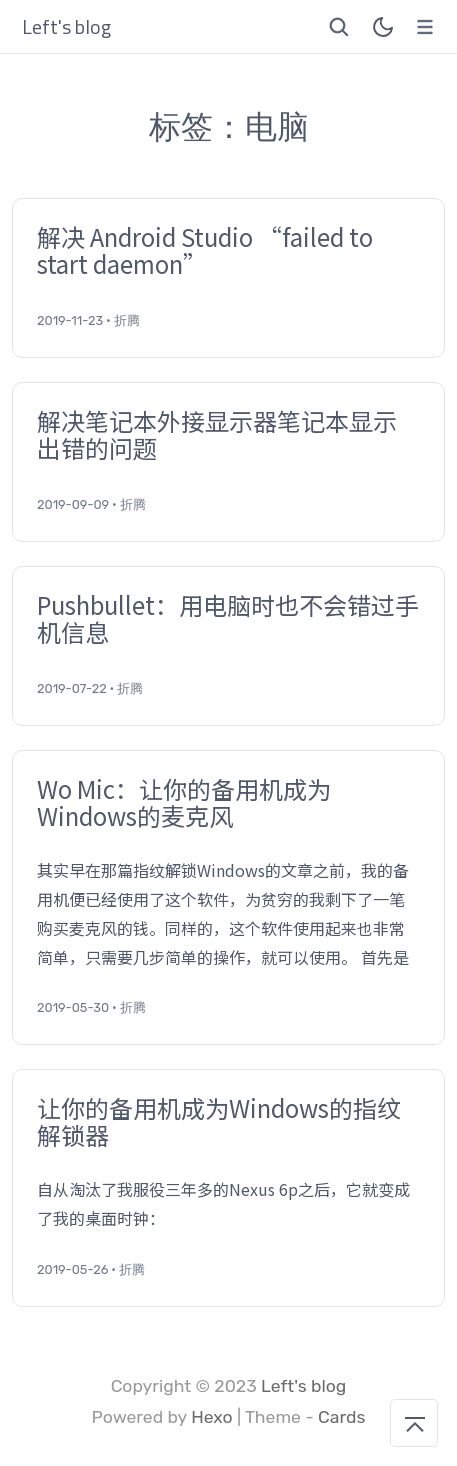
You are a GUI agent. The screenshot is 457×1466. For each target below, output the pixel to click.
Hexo (212, 1417)
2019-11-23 (70, 320)
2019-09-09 (73, 504)
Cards (341, 1417)
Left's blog (303, 1386)
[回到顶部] (414, 1423)
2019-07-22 (72, 688)
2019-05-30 (73, 1007)
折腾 (127, 320)
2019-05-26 (72, 1269)
